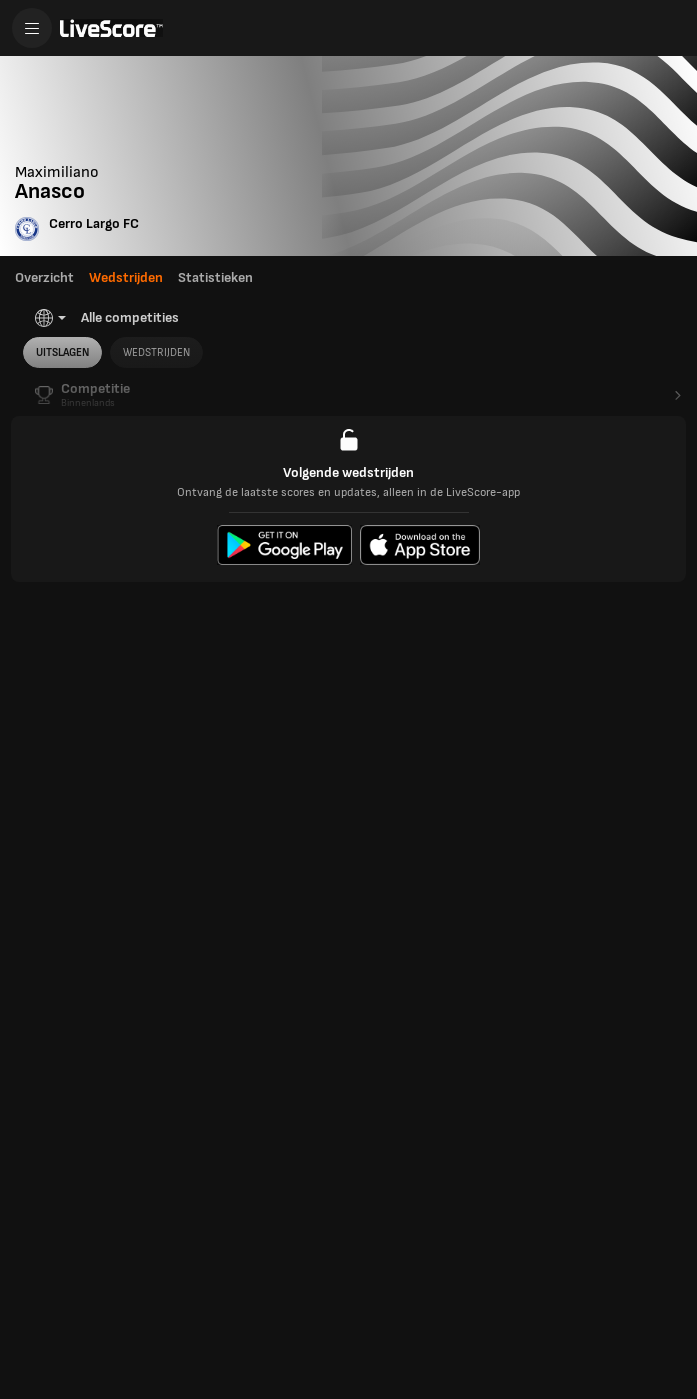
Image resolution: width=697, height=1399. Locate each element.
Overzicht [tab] (44, 277)
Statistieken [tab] (215, 277)
